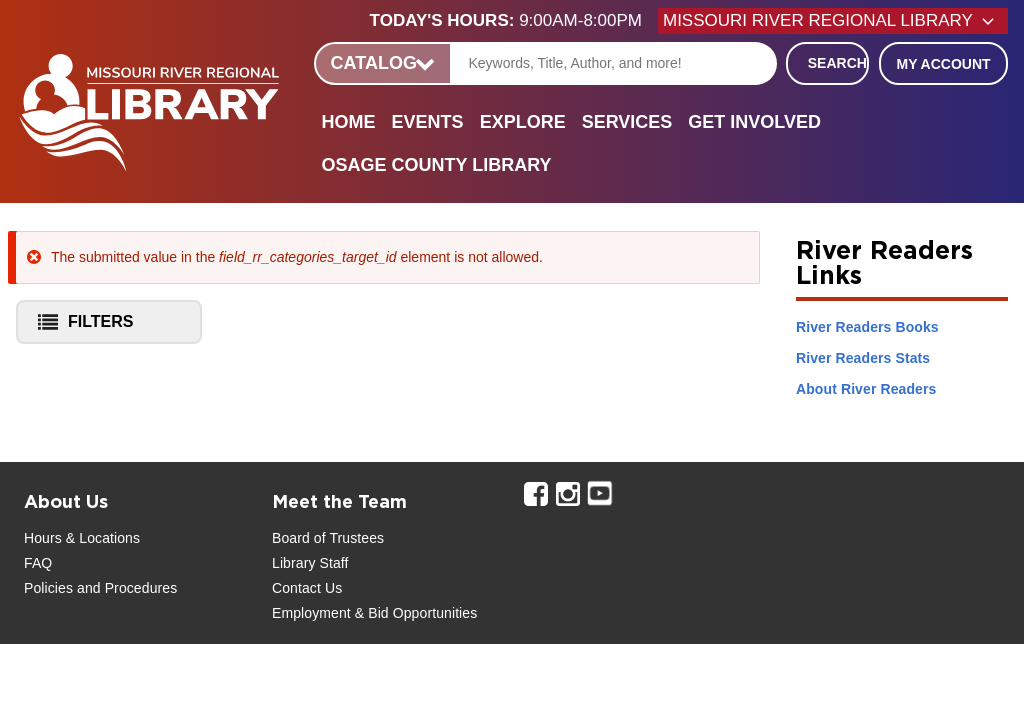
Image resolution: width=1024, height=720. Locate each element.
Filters (80, 325)
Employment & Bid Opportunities (374, 613)
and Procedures (125, 588)
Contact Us (307, 588)
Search (837, 63)
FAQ (38, 563)
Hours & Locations (82, 538)
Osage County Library (437, 165)
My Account (943, 64)
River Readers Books (867, 327)
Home (349, 122)
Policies (48, 588)
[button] (514, 21)
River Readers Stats (863, 358)
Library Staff (310, 563)
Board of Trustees (328, 538)
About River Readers (866, 389)
